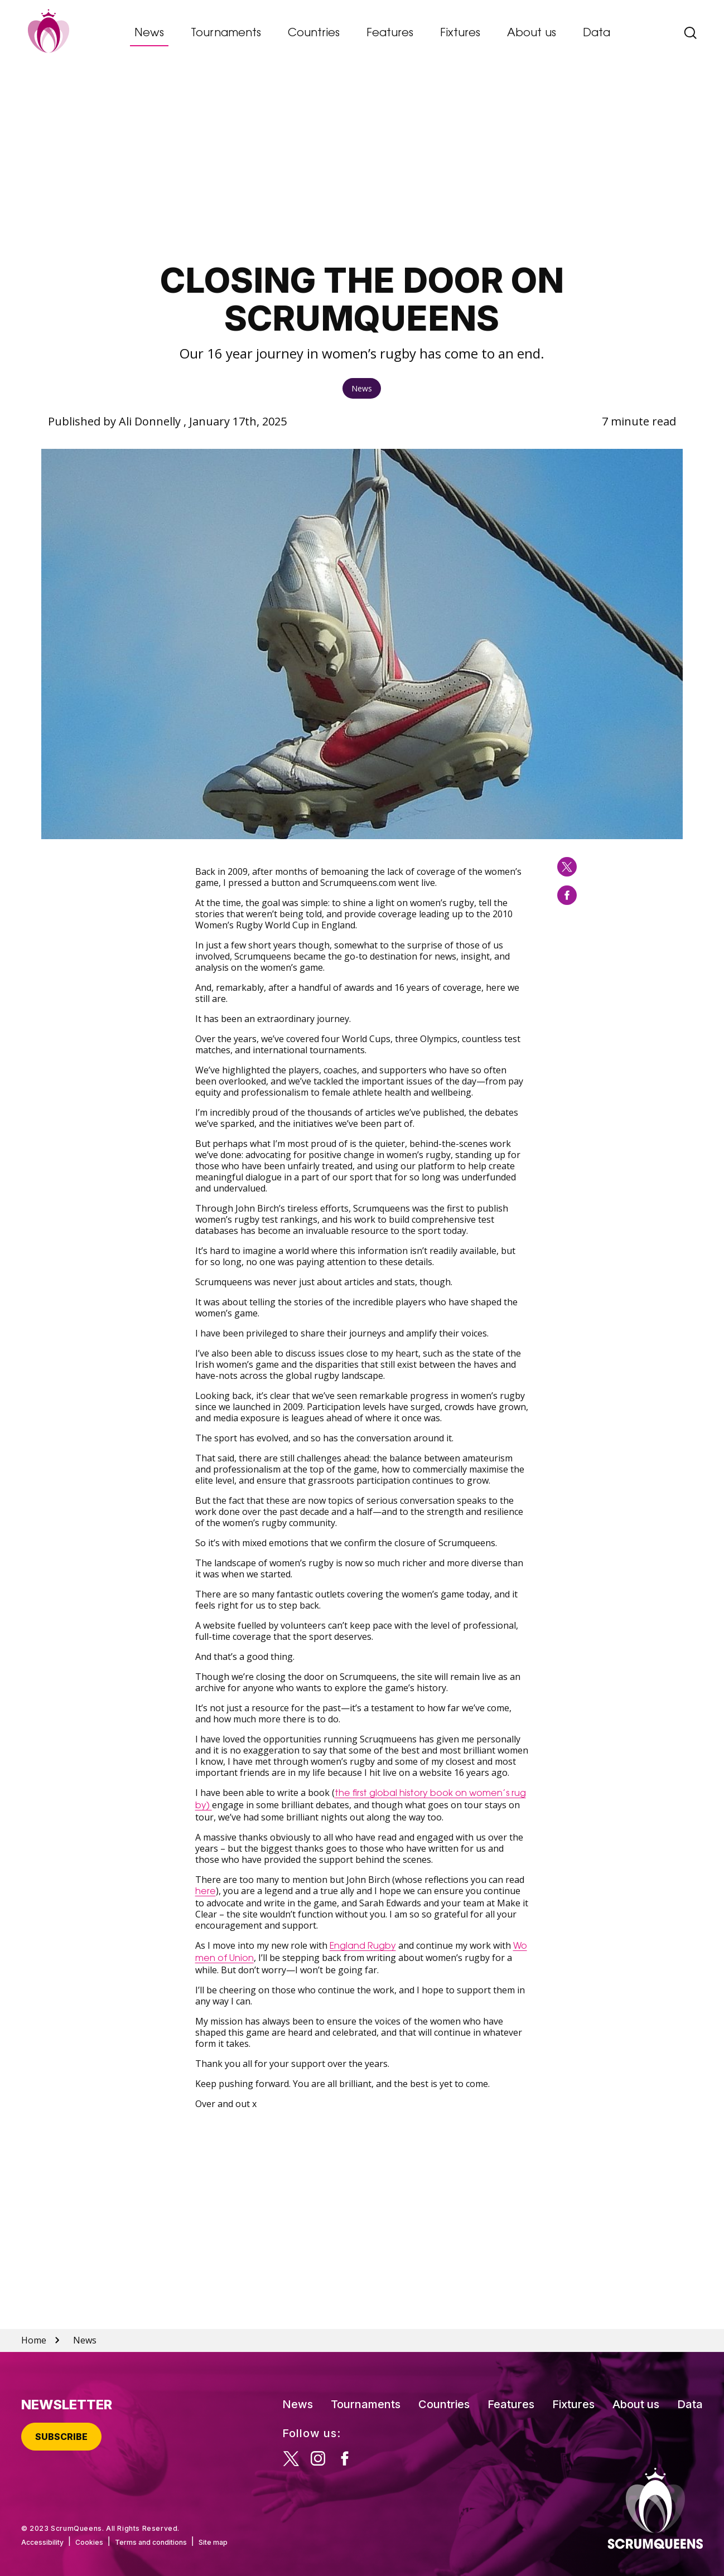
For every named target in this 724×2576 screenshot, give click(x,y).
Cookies (89, 2542)
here (205, 1891)
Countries (314, 33)
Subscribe (61, 2436)
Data (596, 33)
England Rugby (363, 1946)
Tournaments (226, 33)
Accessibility (42, 2542)
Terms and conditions (151, 2542)
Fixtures (460, 33)
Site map (213, 2542)
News (149, 33)
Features (389, 33)
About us (531, 33)
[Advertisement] (362, 165)
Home (33, 2340)
